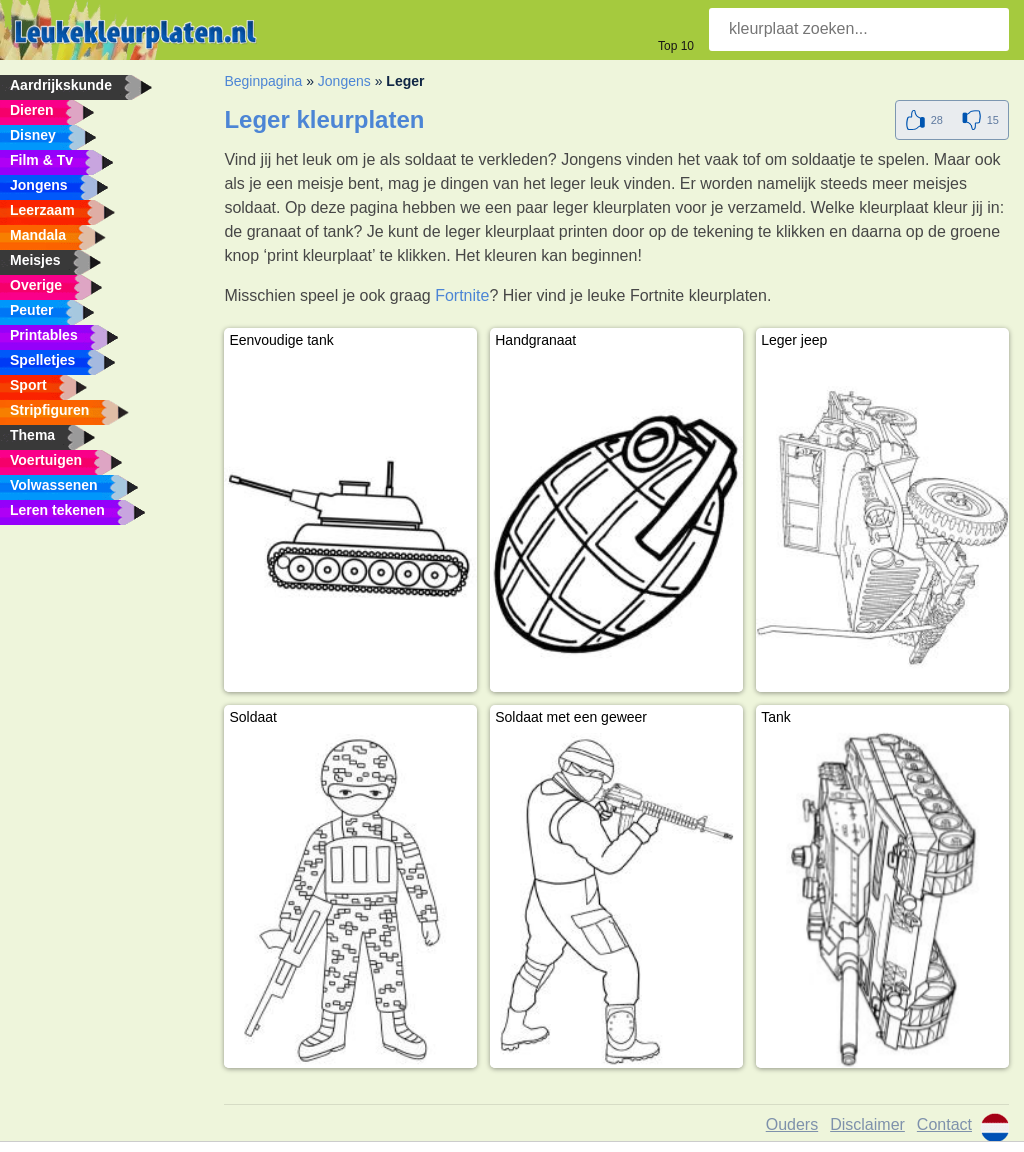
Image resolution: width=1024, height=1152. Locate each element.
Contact (944, 1124)
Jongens (344, 81)
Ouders (792, 1124)
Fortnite (462, 295)
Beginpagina (263, 81)
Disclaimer (867, 1124)
